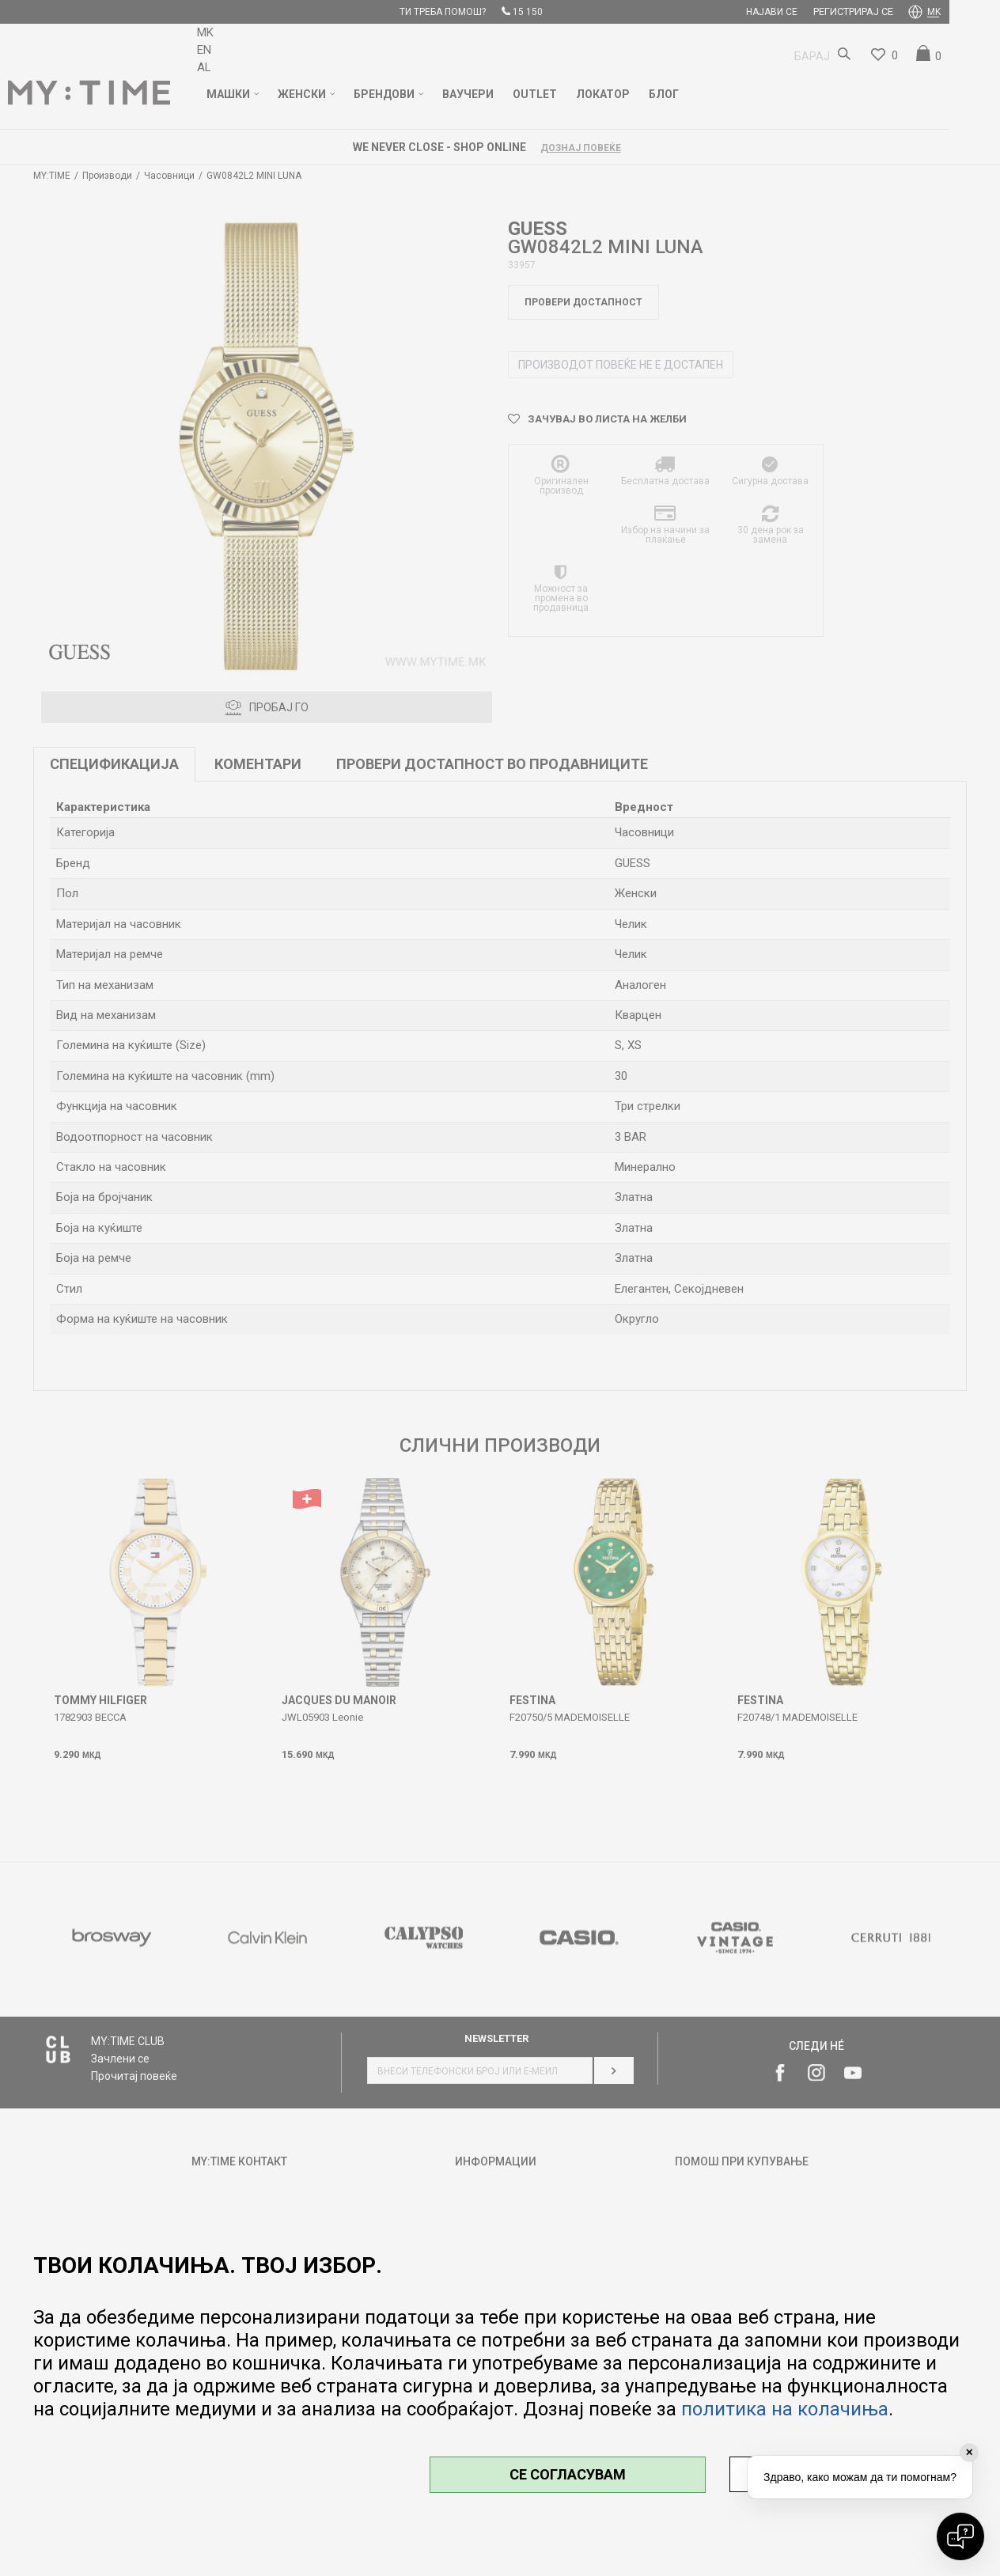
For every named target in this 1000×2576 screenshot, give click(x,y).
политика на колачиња (784, 2409)
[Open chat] (960, 2536)
